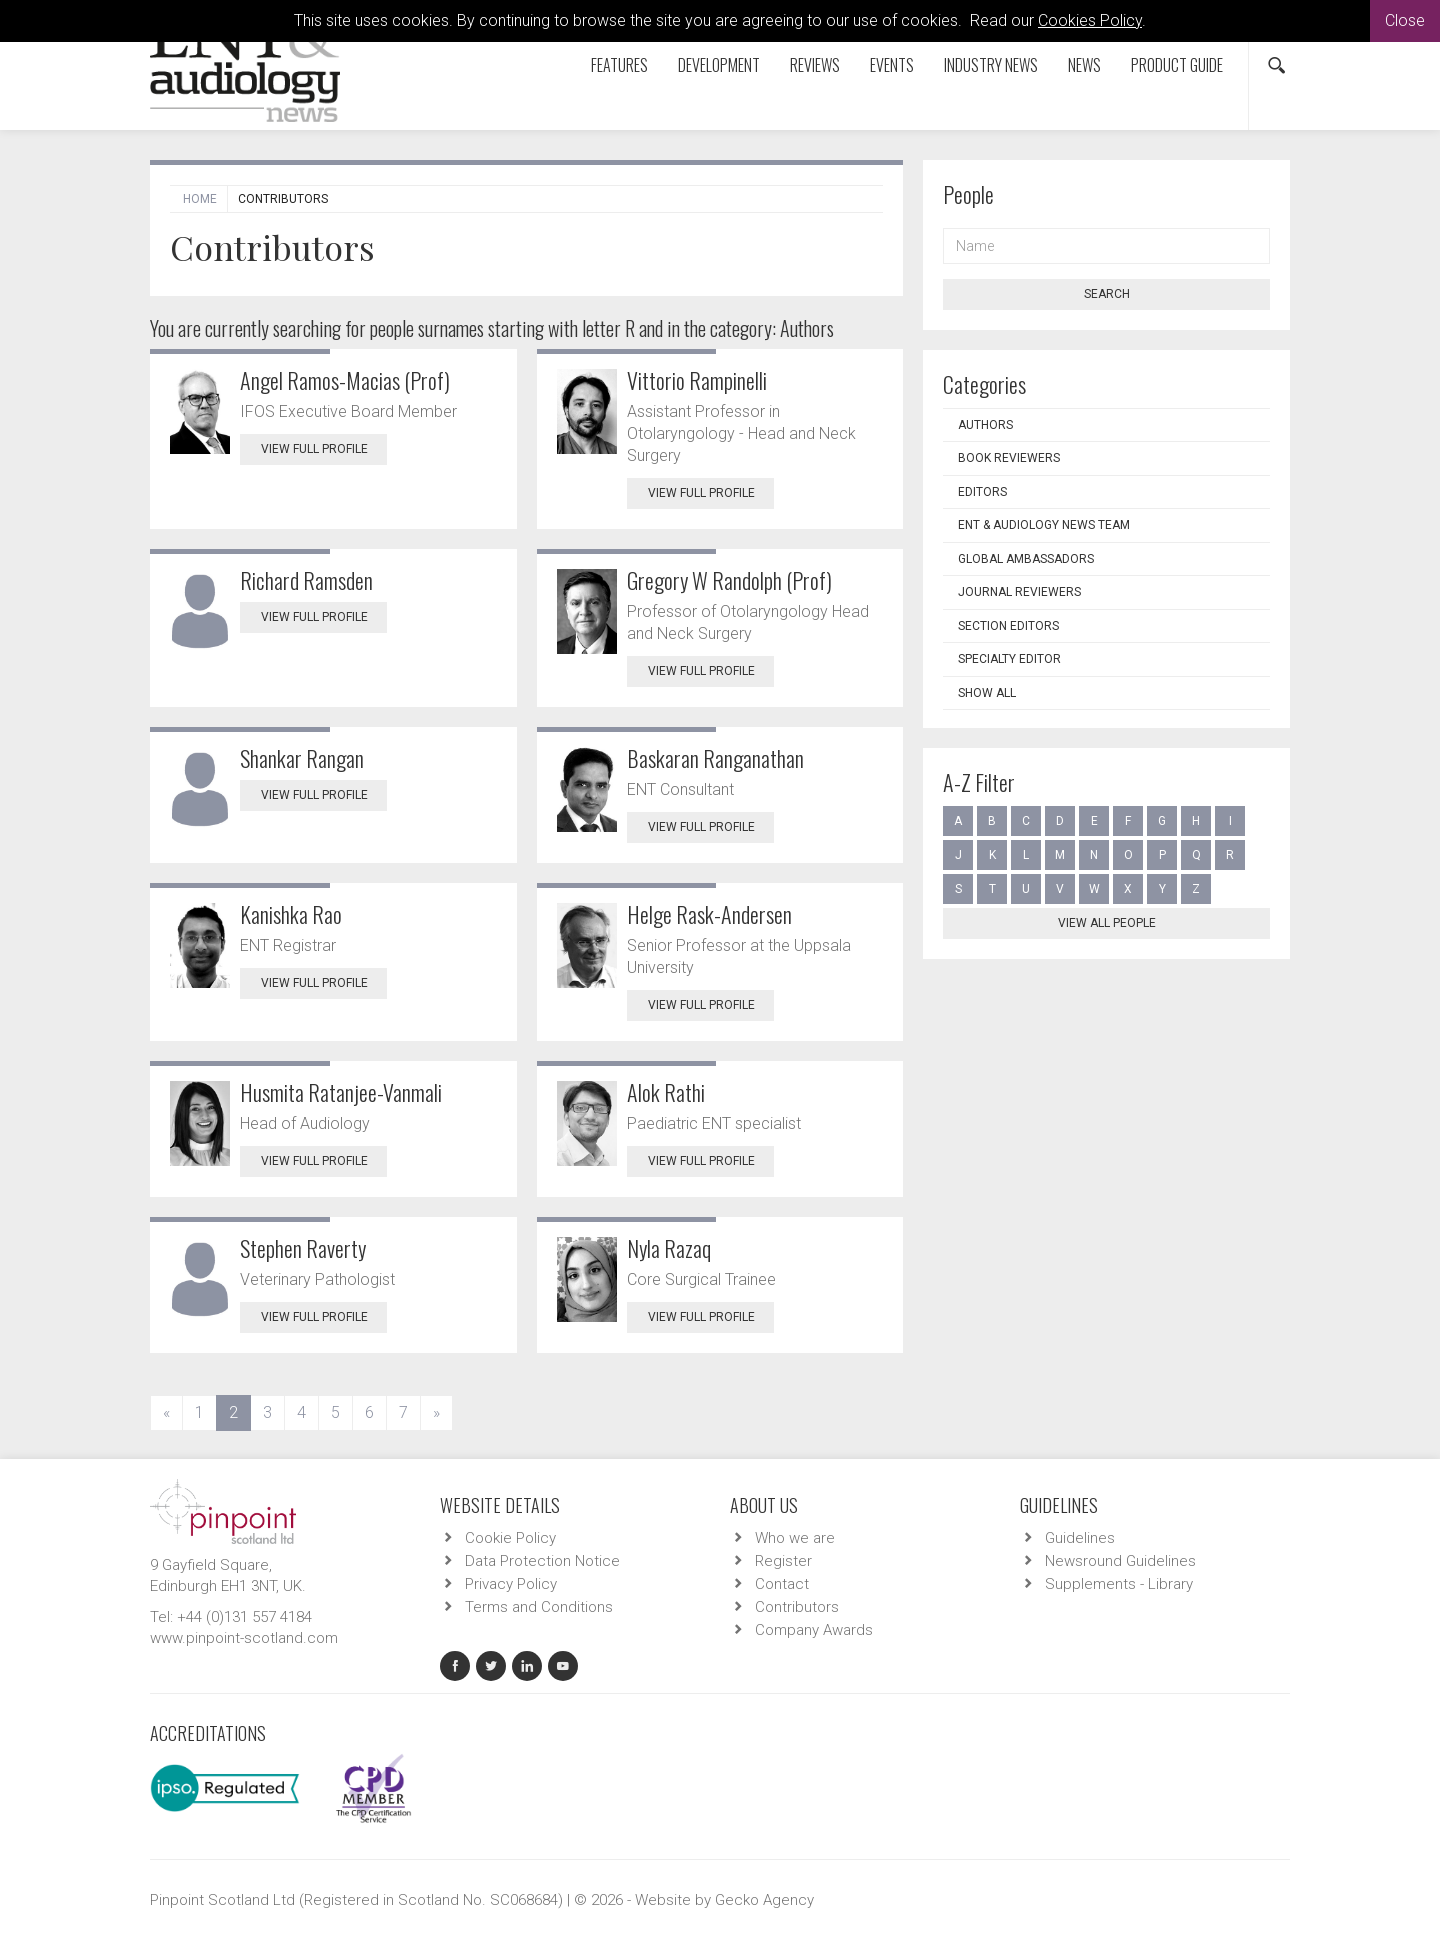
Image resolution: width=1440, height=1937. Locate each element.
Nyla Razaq (669, 1248)
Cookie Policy (510, 1538)
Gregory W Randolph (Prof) (729, 580)
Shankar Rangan (302, 758)
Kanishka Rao (291, 914)
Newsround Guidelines (1120, 1561)
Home (200, 199)
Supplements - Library (1119, 1584)
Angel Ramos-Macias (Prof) (345, 380)
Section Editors (1008, 626)
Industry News (991, 65)
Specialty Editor (1009, 659)
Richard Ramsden (306, 580)
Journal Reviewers (1019, 592)
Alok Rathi (666, 1092)
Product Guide (1177, 65)
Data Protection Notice (542, 1561)
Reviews (815, 65)
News (1084, 65)
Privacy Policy (511, 1584)
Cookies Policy (1090, 20)
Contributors (797, 1607)
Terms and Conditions (539, 1607)
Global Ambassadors (1026, 559)
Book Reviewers (1009, 458)
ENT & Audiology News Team (1044, 525)
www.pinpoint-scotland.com (244, 1638)
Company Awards (814, 1630)
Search (1107, 294)
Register (783, 1561)
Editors (982, 492)
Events (892, 65)
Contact (782, 1584)
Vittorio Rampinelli (697, 380)
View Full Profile (324, 449)
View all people (1107, 923)
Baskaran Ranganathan (715, 758)
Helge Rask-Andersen (709, 914)
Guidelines (1080, 1538)
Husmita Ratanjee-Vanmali (341, 1092)
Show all (987, 693)
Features (619, 65)
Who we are (795, 1538)
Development (719, 65)
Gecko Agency (764, 1900)
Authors (985, 425)
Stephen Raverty (303, 1248)
